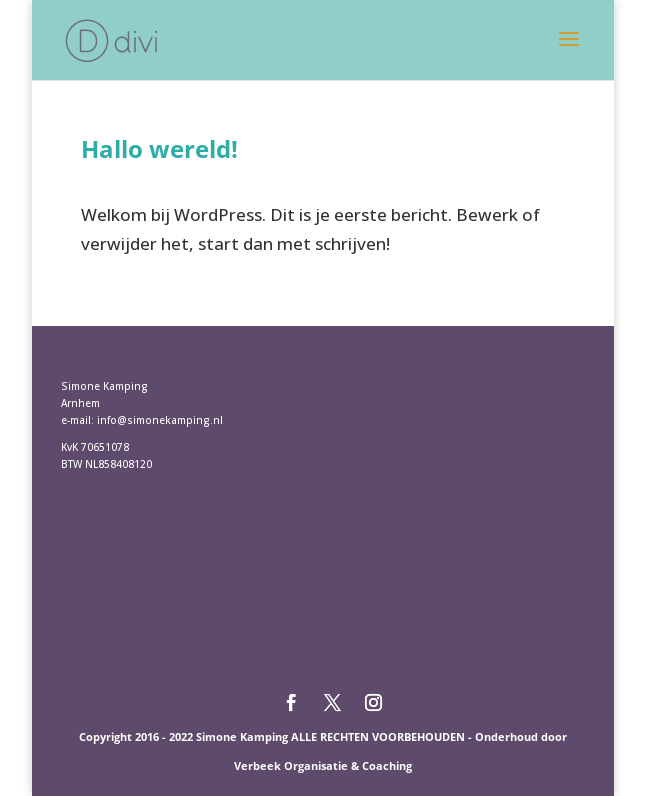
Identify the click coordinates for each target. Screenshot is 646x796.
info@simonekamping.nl (160, 420)
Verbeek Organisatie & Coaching (323, 765)
